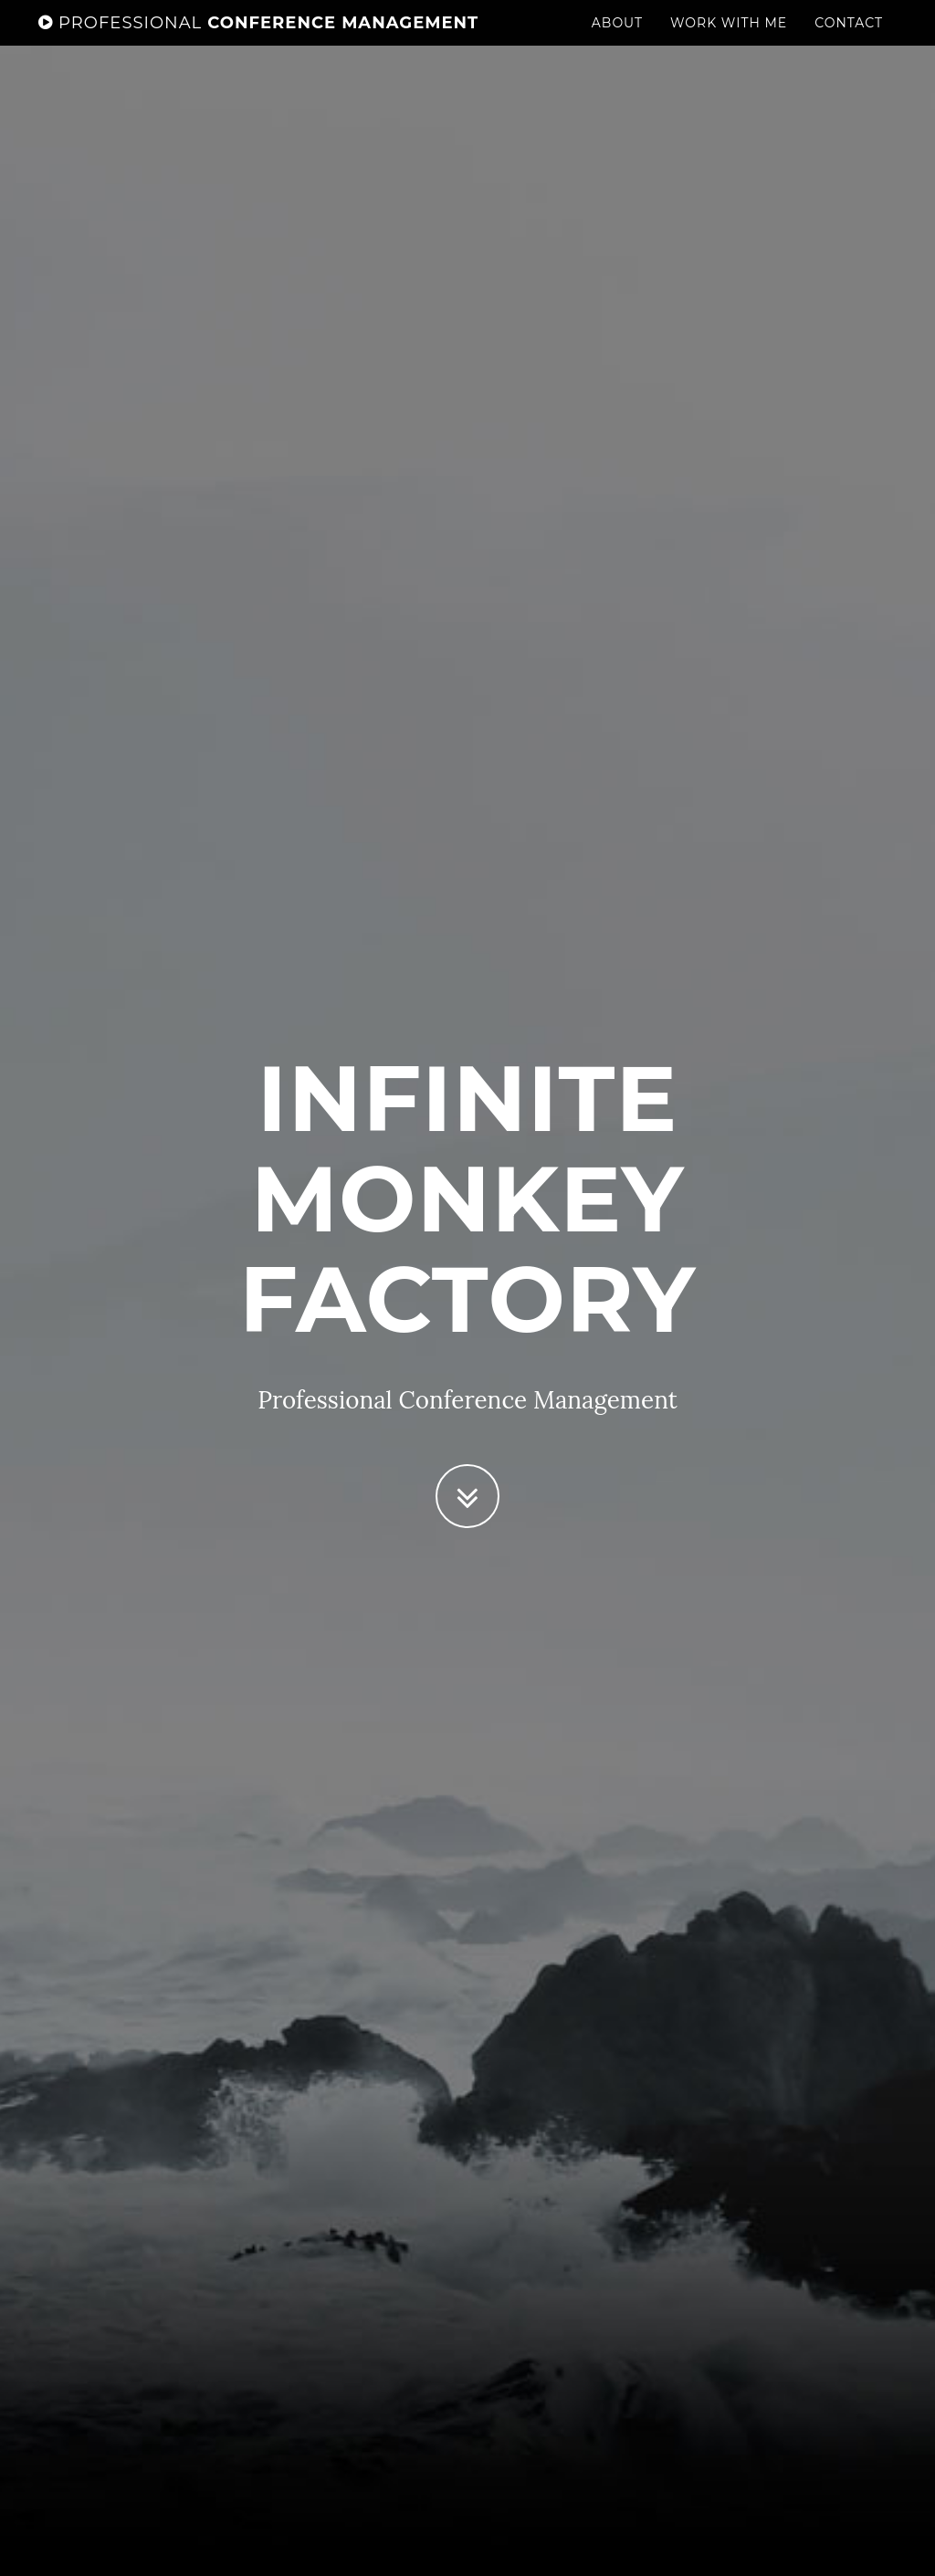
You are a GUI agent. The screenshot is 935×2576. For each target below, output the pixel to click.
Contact (848, 41)
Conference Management (258, 41)
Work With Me (728, 41)
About (617, 41)
